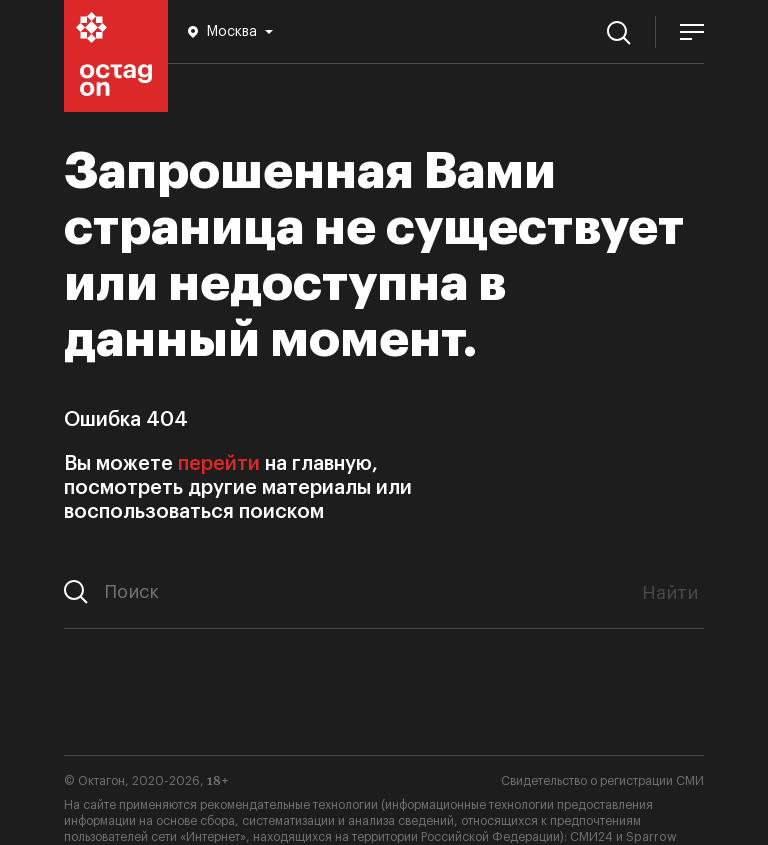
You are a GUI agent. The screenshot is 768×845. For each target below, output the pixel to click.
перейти (219, 464)
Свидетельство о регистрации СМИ (602, 781)
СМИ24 (591, 837)
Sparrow (651, 837)
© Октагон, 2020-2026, (146, 781)
